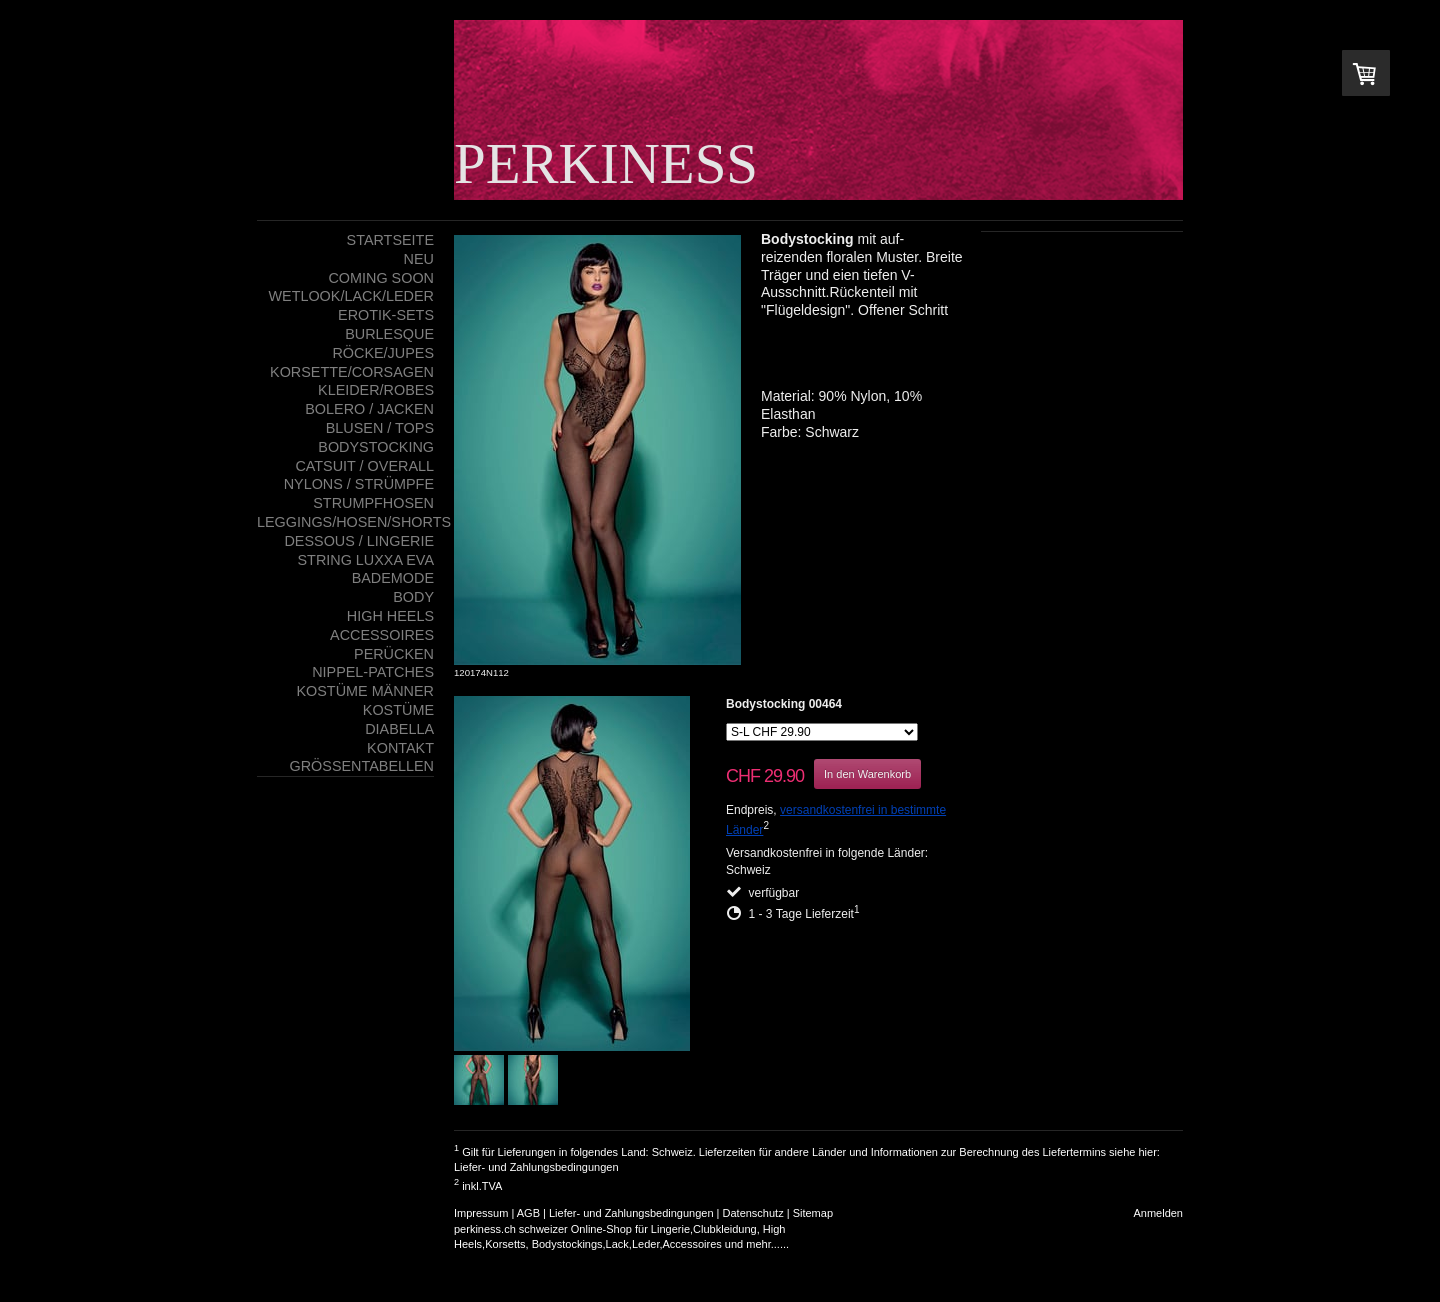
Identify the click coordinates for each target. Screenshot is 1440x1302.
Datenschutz (753, 1213)
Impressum (481, 1213)
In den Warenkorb (867, 774)
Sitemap (813, 1213)
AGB (528, 1213)
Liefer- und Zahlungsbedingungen (536, 1167)
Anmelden (1158, 1213)
